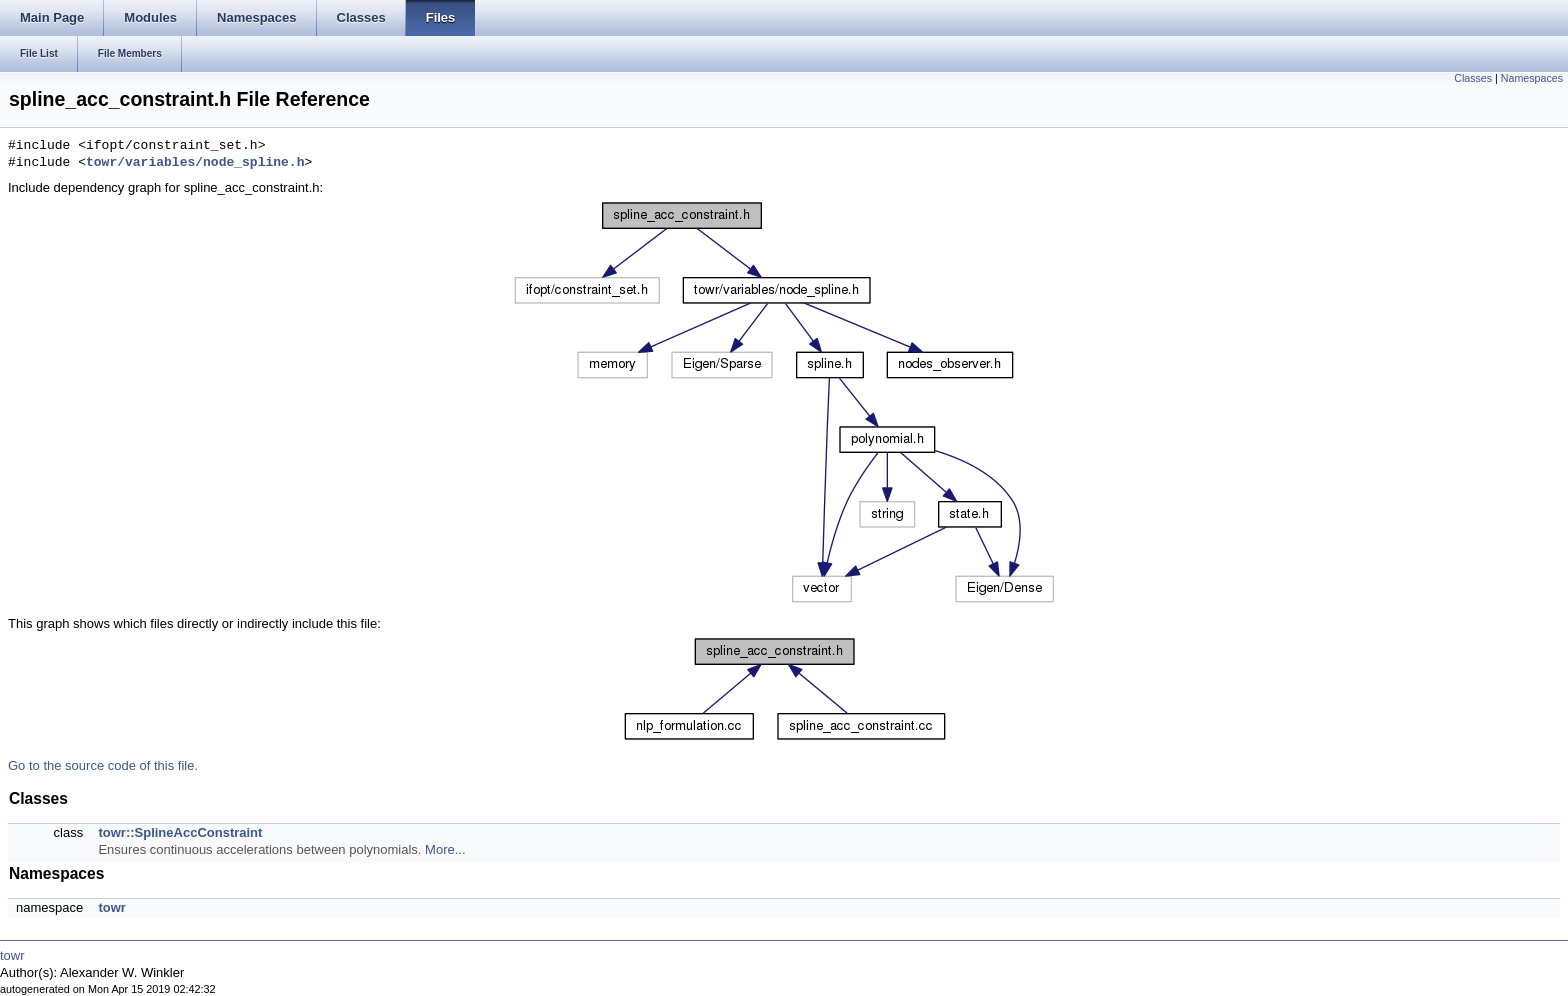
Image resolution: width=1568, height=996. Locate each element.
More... (445, 849)
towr (111, 907)
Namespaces (1532, 78)
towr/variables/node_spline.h (195, 163)
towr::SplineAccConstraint (180, 832)
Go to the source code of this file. (103, 765)
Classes (1473, 78)
